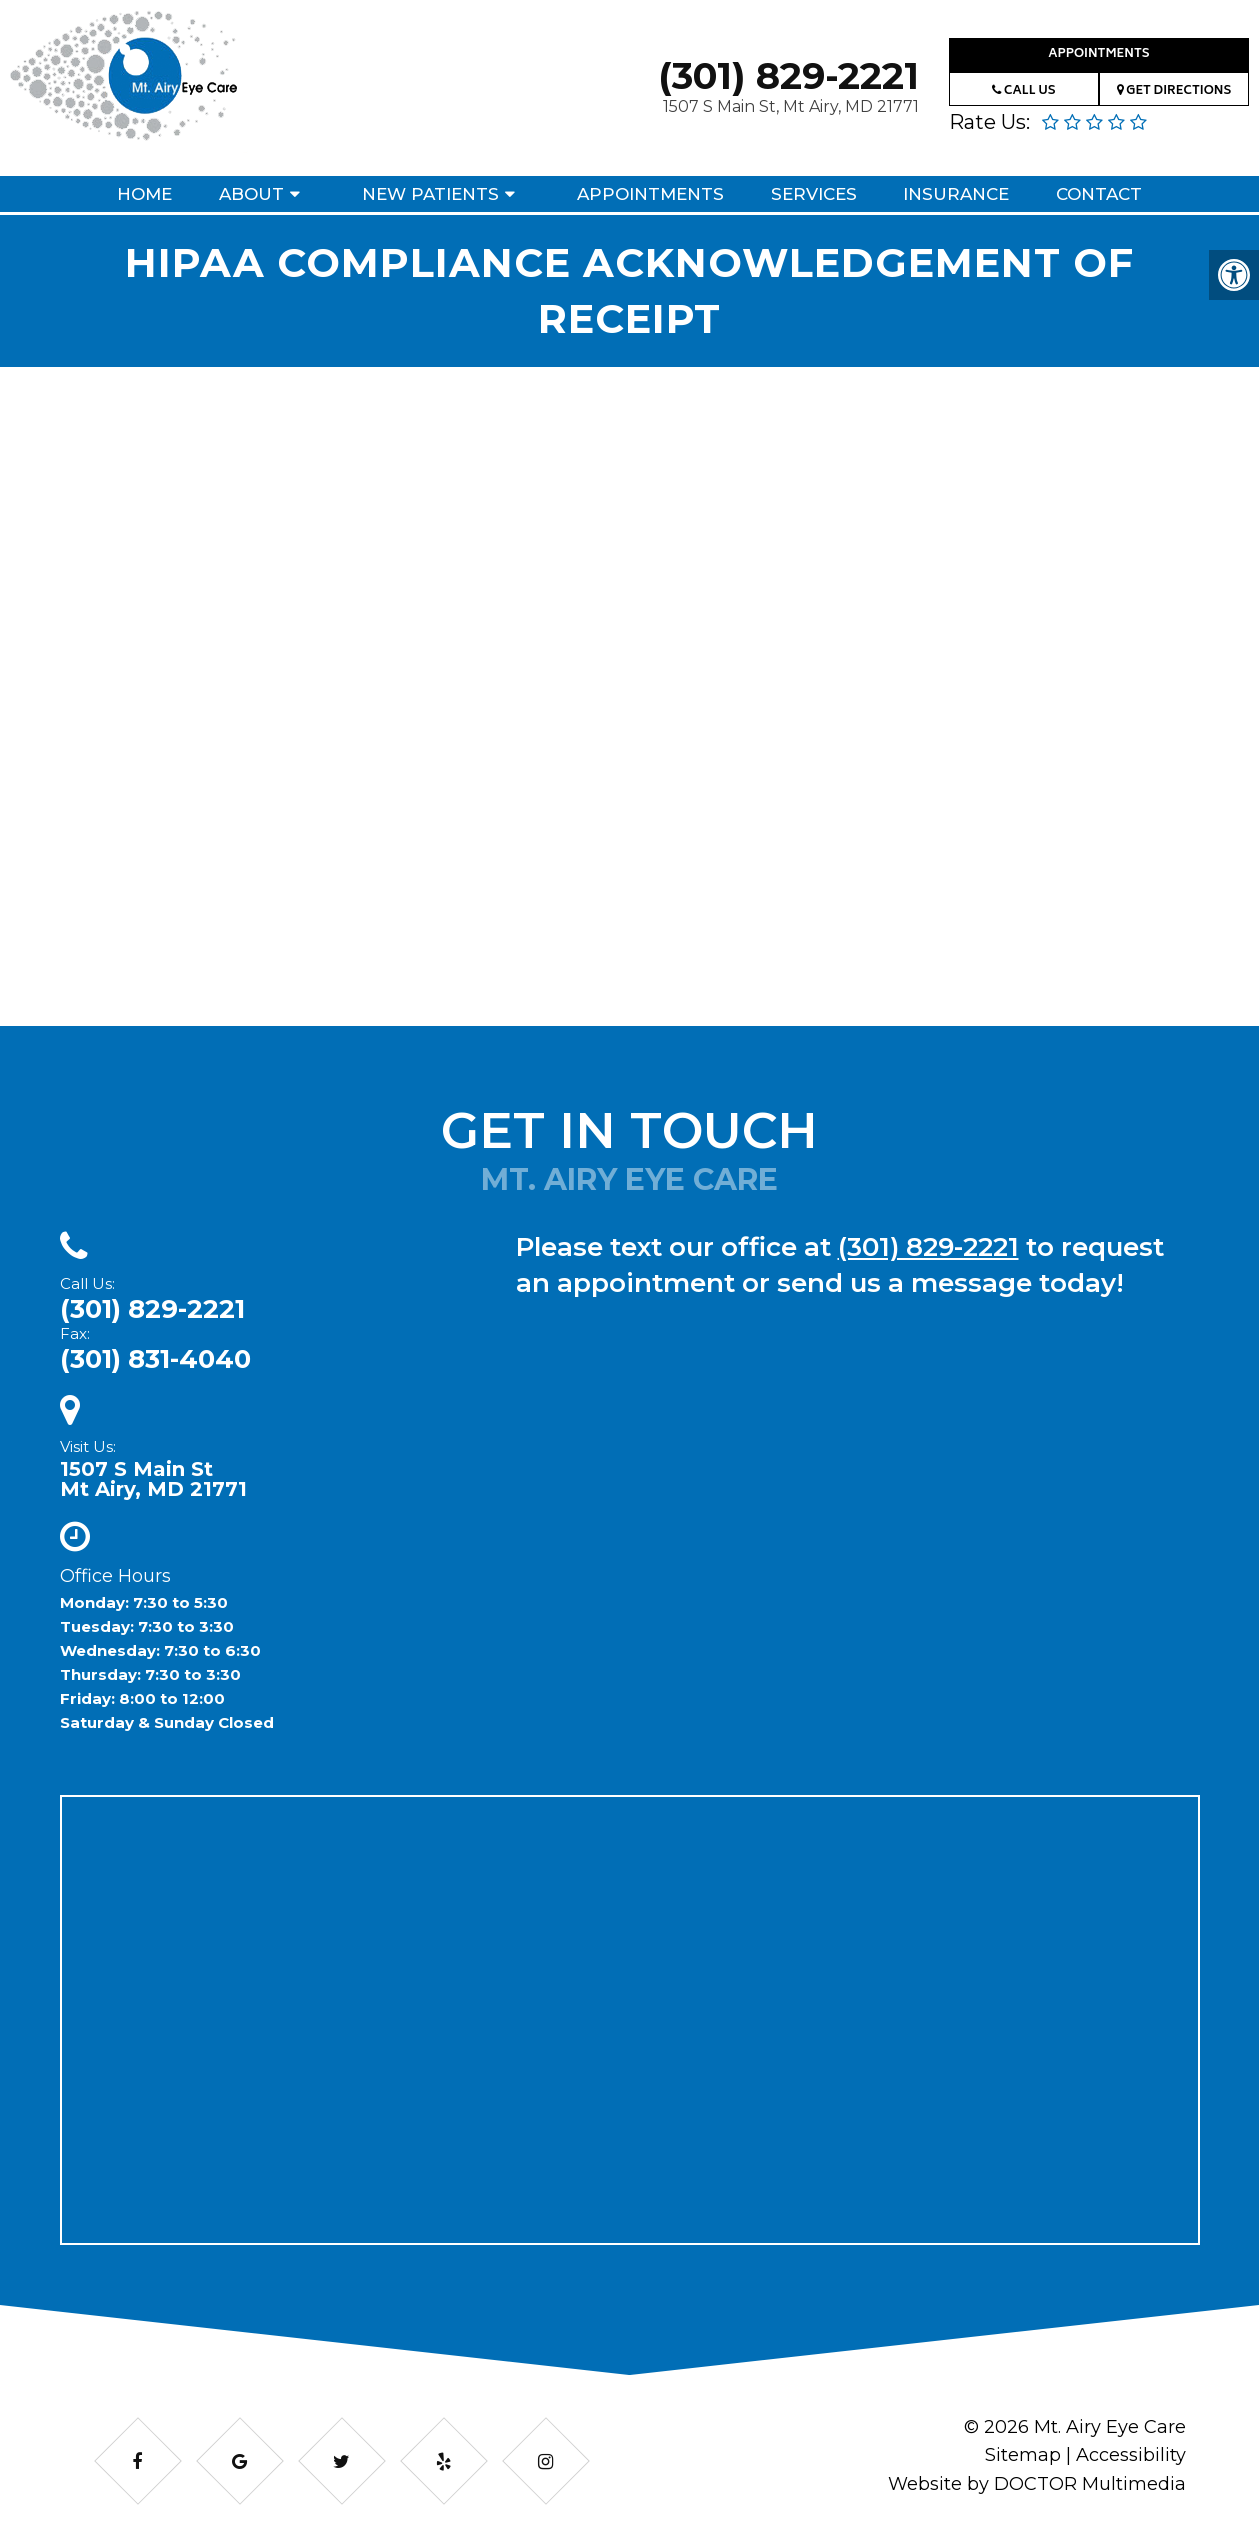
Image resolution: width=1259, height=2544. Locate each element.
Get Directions (1174, 91)
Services (814, 194)
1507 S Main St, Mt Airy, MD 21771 (791, 106)
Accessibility (1131, 2455)
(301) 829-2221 (788, 75)
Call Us (1023, 91)
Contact (1099, 194)
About (251, 194)
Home (144, 194)
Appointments (1098, 54)
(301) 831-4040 (155, 1359)
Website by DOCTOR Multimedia (1037, 2484)
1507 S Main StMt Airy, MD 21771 (153, 1479)
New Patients (430, 194)
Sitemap (1023, 2455)
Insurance (956, 194)
